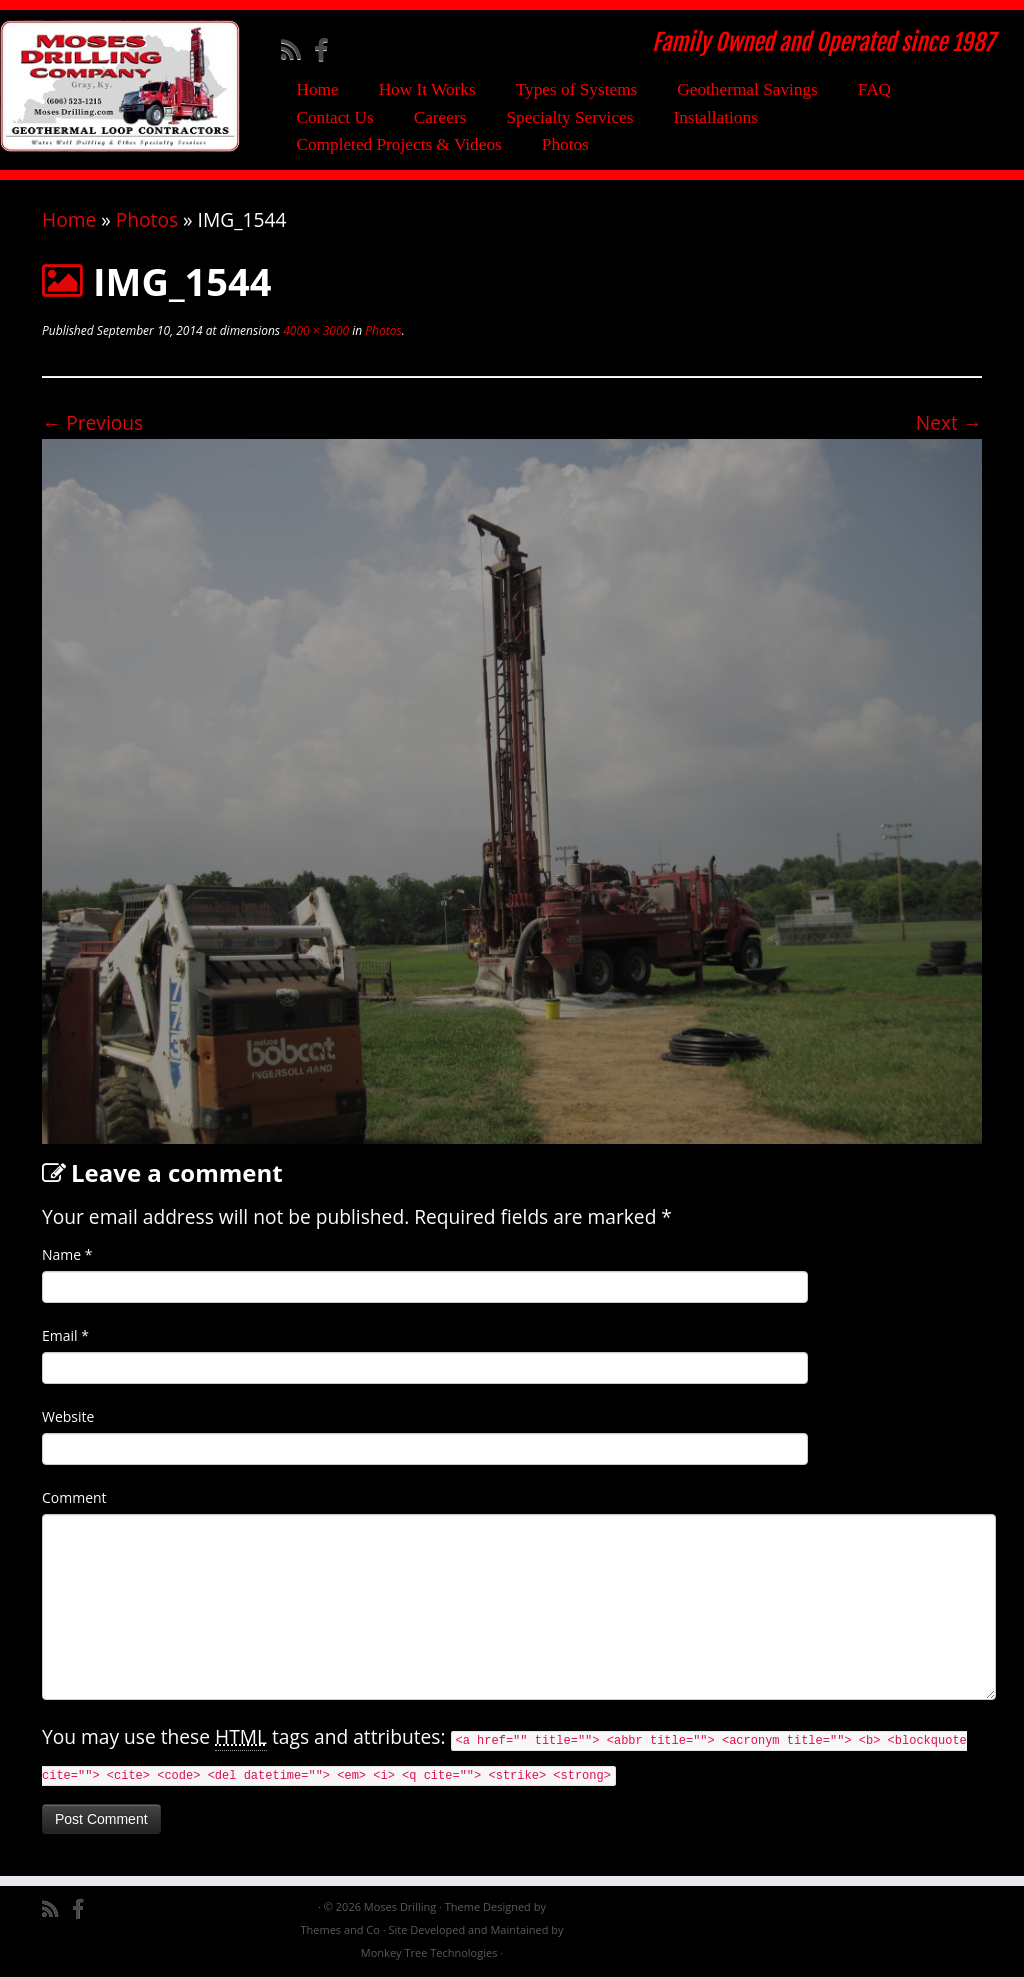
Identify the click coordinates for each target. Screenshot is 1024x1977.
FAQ (874, 89)
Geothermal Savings (747, 89)
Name (67, 1254)
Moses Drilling (400, 1906)
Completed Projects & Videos (398, 144)
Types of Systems (577, 89)
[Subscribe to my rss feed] (297, 49)
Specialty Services (569, 117)
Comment (74, 1497)
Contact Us (334, 117)
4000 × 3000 (314, 330)
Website (68, 1416)
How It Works (427, 89)
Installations (715, 117)
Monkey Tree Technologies (429, 1952)
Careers (440, 117)
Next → (949, 422)
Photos (565, 144)
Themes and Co (339, 1929)
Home (317, 89)
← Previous (92, 422)
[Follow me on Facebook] (327, 49)
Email (65, 1335)
